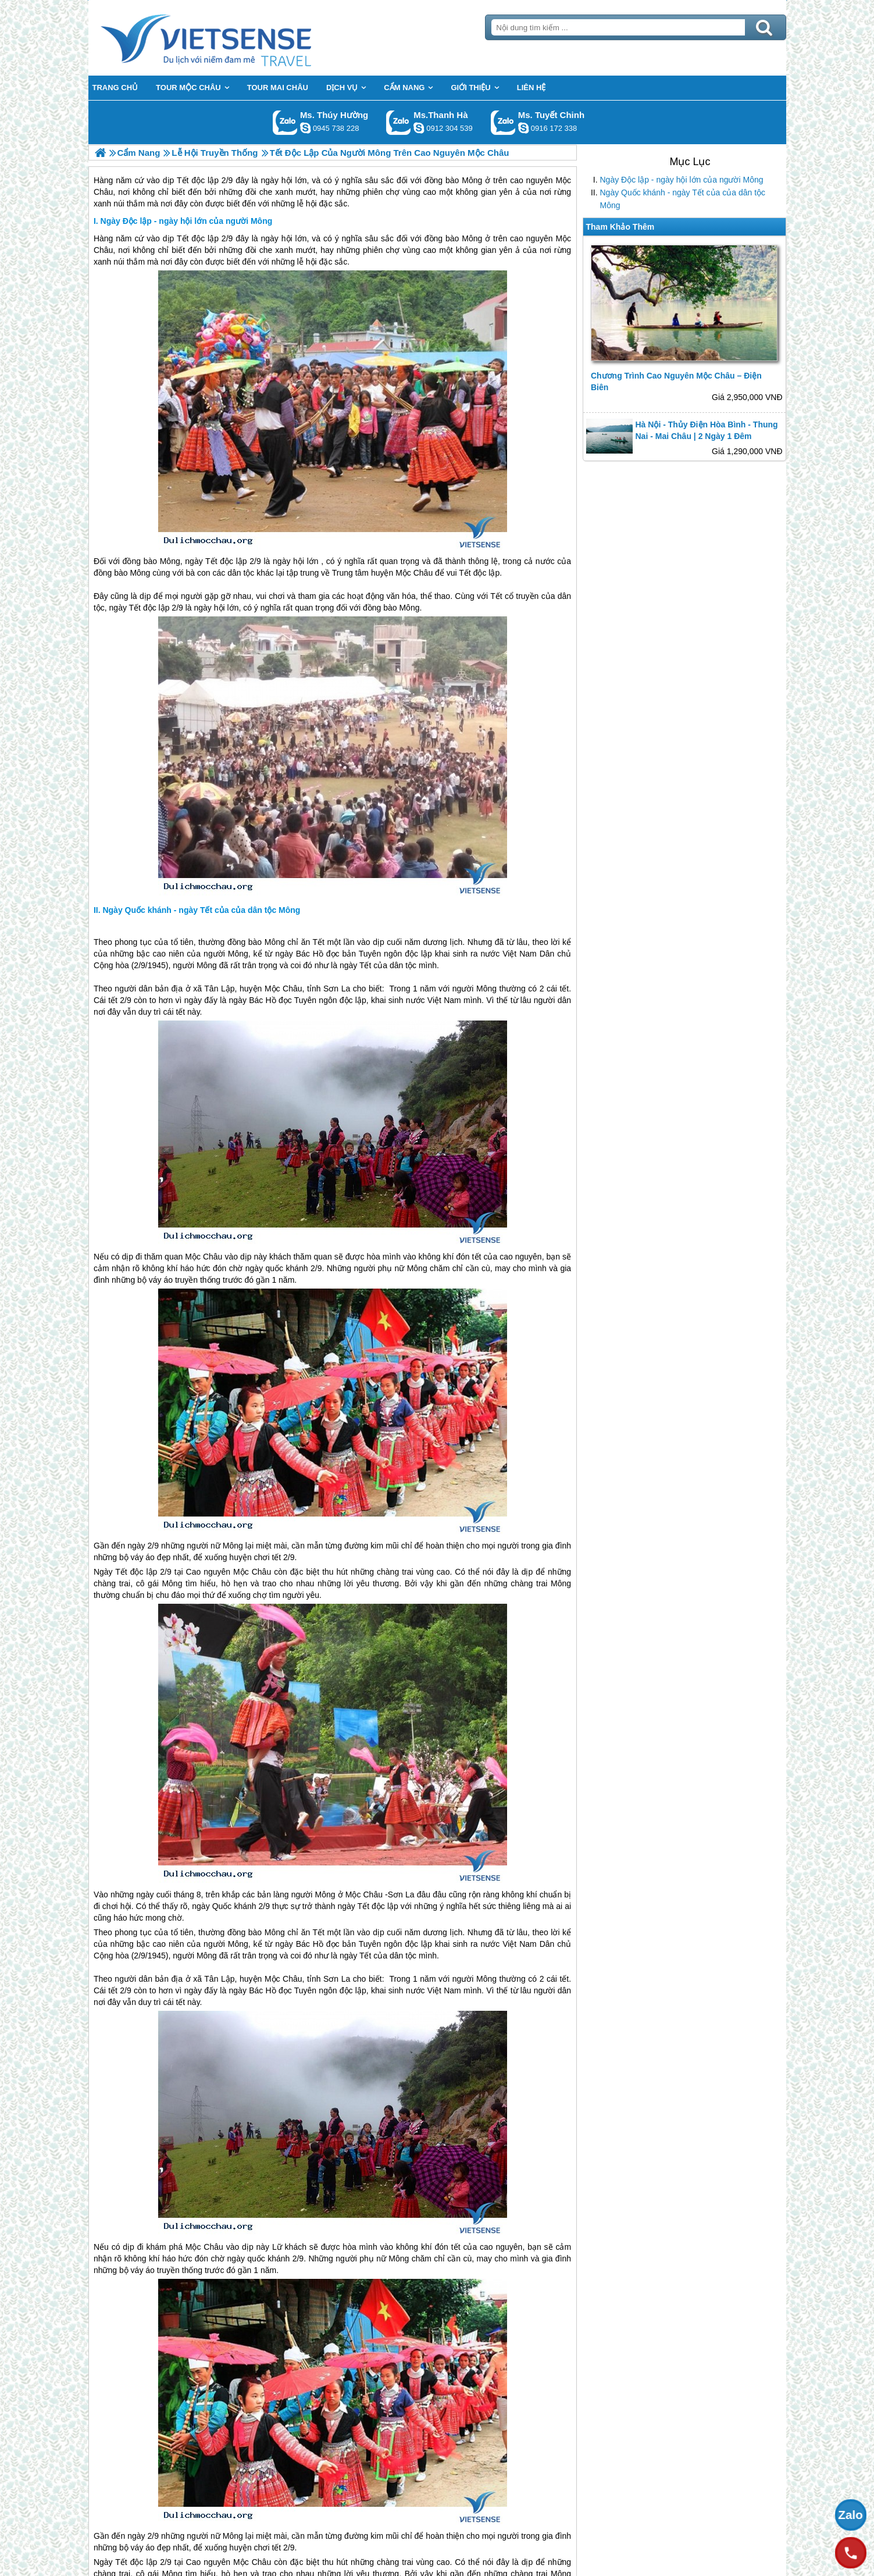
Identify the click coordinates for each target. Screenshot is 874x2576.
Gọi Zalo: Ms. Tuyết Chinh (503, 122)
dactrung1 (305, 128)
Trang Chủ (234, 38)
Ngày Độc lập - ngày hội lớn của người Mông (682, 179)
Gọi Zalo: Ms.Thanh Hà (399, 122)
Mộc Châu (414, 572)
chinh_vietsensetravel (523, 128)
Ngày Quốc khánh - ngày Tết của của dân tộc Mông (683, 199)
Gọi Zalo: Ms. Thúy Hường (285, 122)
